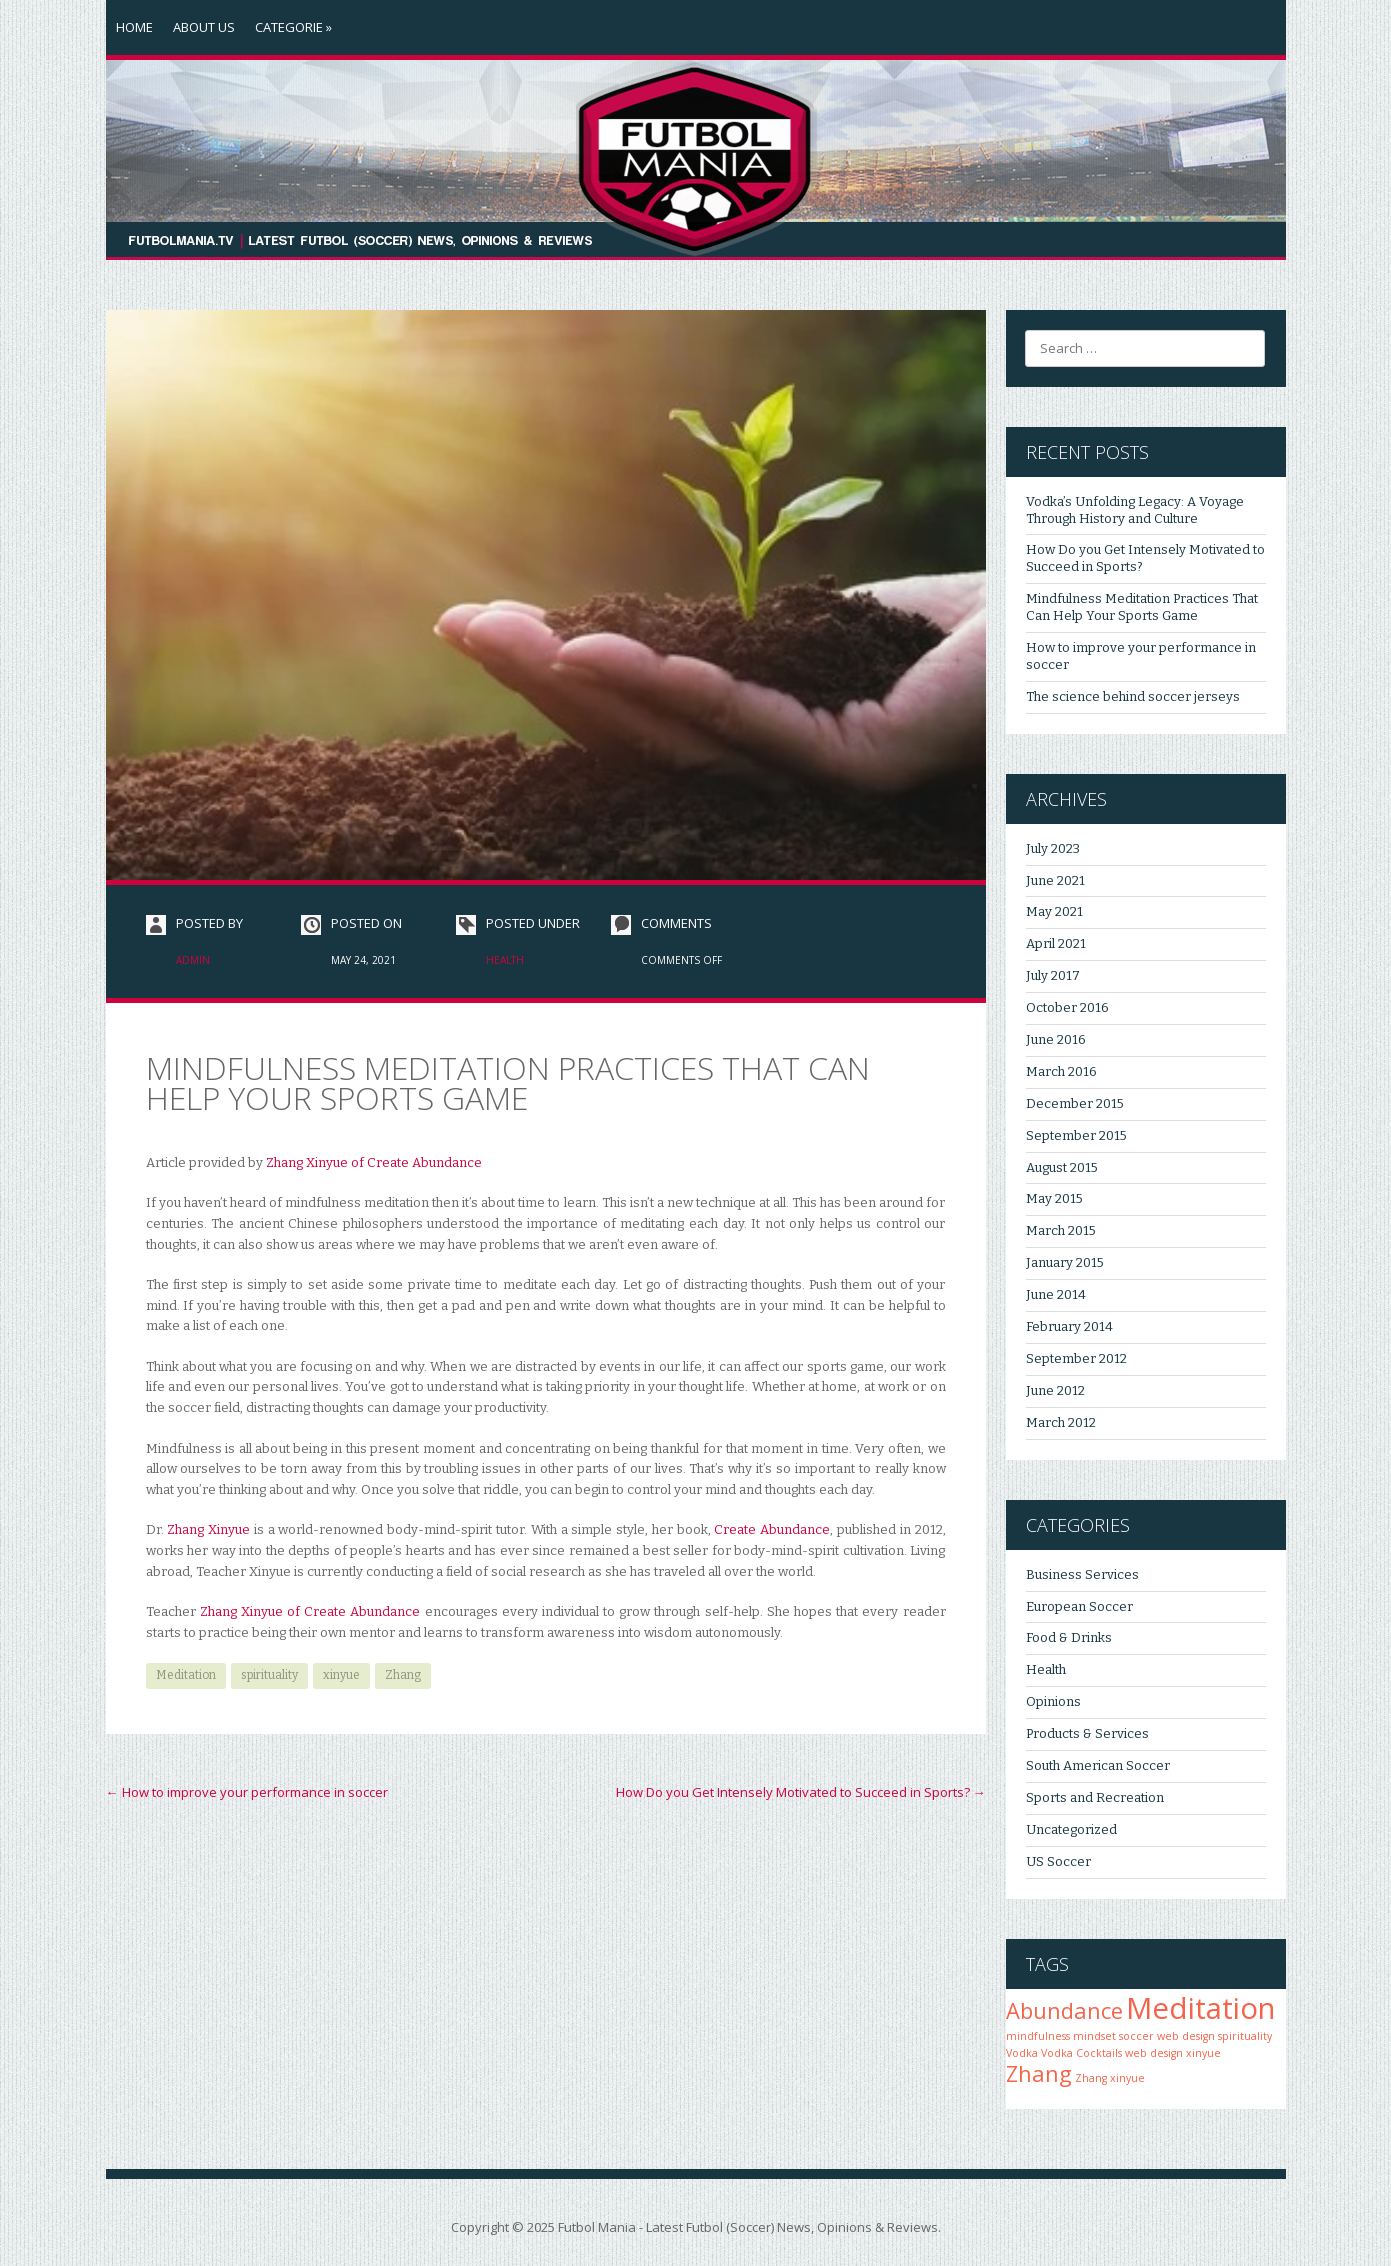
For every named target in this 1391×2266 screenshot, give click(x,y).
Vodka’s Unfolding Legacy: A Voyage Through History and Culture (1135, 510)
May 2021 (1054, 911)
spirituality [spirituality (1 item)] (1245, 2036)
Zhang (403, 1675)
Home (134, 27)
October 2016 (1067, 1007)
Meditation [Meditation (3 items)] (1200, 2008)
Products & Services (1087, 1733)
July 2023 (1053, 848)
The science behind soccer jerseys (1133, 696)
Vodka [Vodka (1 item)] (1022, 2053)
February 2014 (1069, 1326)
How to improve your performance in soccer (247, 1792)
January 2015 (1065, 1262)
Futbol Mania (597, 2227)
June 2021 (1055, 880)
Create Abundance (772, 1529)
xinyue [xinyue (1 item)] (1203, 2053)
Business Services (1082, 1574)
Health (505, 960)
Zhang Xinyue (210, 1529)
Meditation (186, 1675)
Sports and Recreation (1095, 1797)
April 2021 (1056, 943)
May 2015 (1054, 1198)
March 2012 (1061, 1422)
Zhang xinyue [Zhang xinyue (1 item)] (1110, 2078)
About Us (204, 27)
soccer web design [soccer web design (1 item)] (1167, 2036)
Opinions (1053, 1701)
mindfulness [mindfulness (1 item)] (1038, 2036)
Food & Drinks (1069, 1637)
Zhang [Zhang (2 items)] (1039, 2073)
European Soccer (1079, 1606)
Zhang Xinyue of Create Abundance (374, 1162)
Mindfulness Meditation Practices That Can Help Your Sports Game (1142, 607)
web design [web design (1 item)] (1154, 2053)
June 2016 (1056, 1039)
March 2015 (1061, 1230)
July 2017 (1053, 975)
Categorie (293, 27)
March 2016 (1061, 1071)
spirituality (269, 1675)
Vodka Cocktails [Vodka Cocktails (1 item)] (1081, 2053)
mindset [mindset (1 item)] (1094, 2036)
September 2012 (1076, 1358)
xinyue (341, 1675)
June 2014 (1056, 1294)
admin (193, 960)
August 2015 (1062, 1167)
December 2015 (1075, 1103)
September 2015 (1076, 1135)
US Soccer (1058, 1861)
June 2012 (1055, 1390)
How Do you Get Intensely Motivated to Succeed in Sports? (801, 1792)
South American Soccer (1098, 1765)
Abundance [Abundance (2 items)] (1064, 2010)
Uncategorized (1071, 1829)
